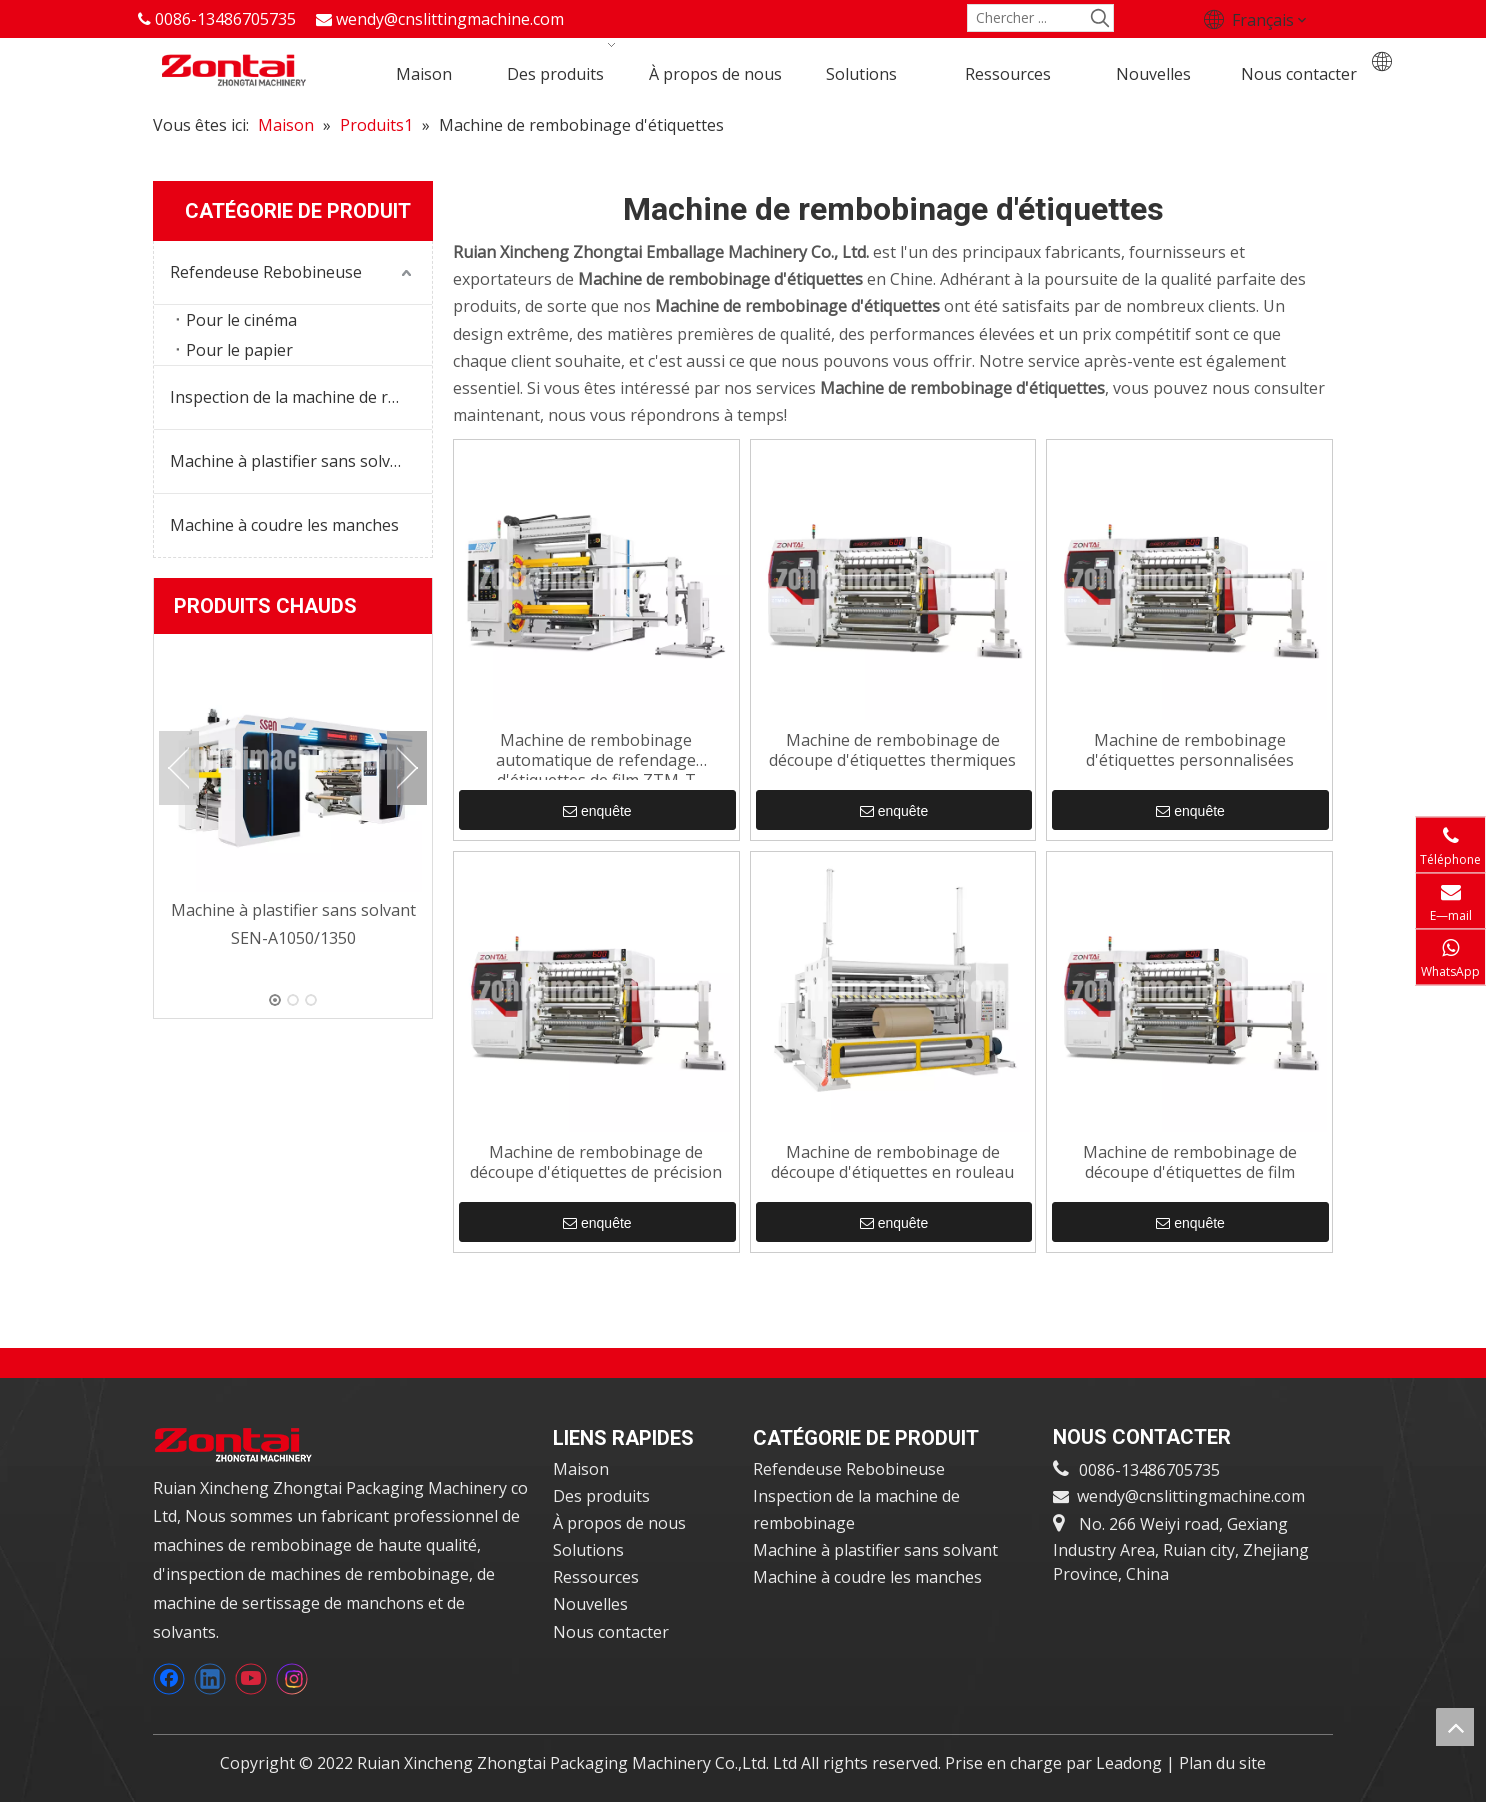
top (1455, 1727)
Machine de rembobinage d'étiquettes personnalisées (1190, 750)
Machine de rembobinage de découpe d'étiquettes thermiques (892, 750)
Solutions (588, 1550)
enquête (597, 811)
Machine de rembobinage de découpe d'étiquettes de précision (596, 1162)
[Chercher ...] (1028, 18)
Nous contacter (611, 1632)
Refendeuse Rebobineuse (266, 272)
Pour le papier (239, 350)
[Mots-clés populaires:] (1100, 18)
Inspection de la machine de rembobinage (301, 397)
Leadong (1131, 1763)
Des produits (601, 1496)
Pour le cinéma (241, 320)
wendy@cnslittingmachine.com (450, 19)
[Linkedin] (210, 1679)
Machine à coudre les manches (284, 525)
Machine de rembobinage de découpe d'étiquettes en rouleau (892, 1162)
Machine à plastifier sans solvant (292, 461)
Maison (581, 1469)
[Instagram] (292, 1679)
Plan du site (1222, 1763)
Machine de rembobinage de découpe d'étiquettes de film (1190, 1162)
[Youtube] (251, 1679)
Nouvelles (590, 1604)
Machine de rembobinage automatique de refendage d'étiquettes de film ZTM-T (596, 755)
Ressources (596, 1577)
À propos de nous (619, 1523)
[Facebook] (169, 1679)
